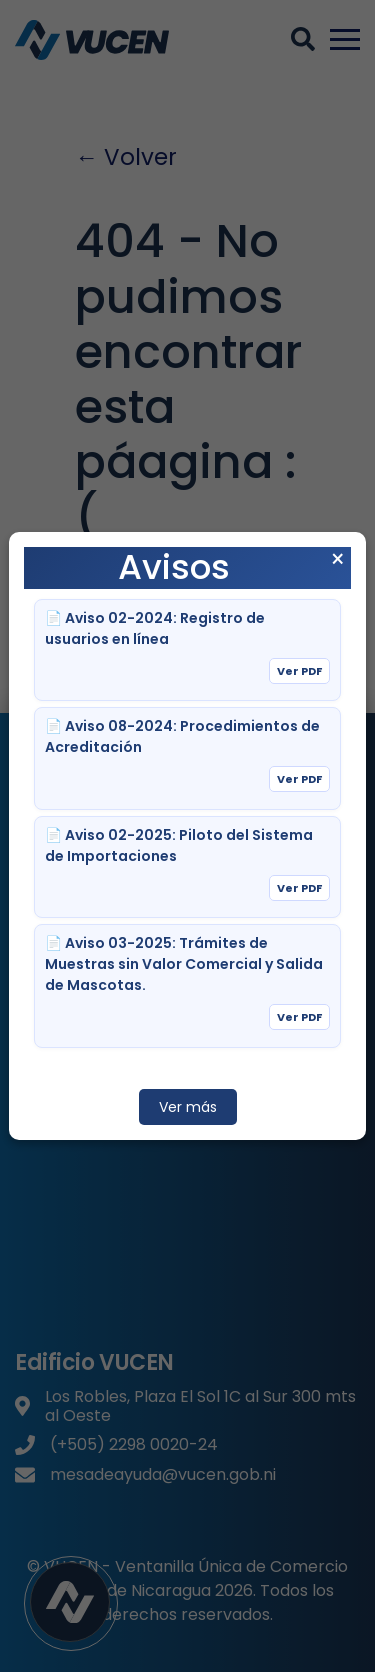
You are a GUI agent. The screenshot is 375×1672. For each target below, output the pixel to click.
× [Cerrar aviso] (337, 560)
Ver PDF (299, 671)
